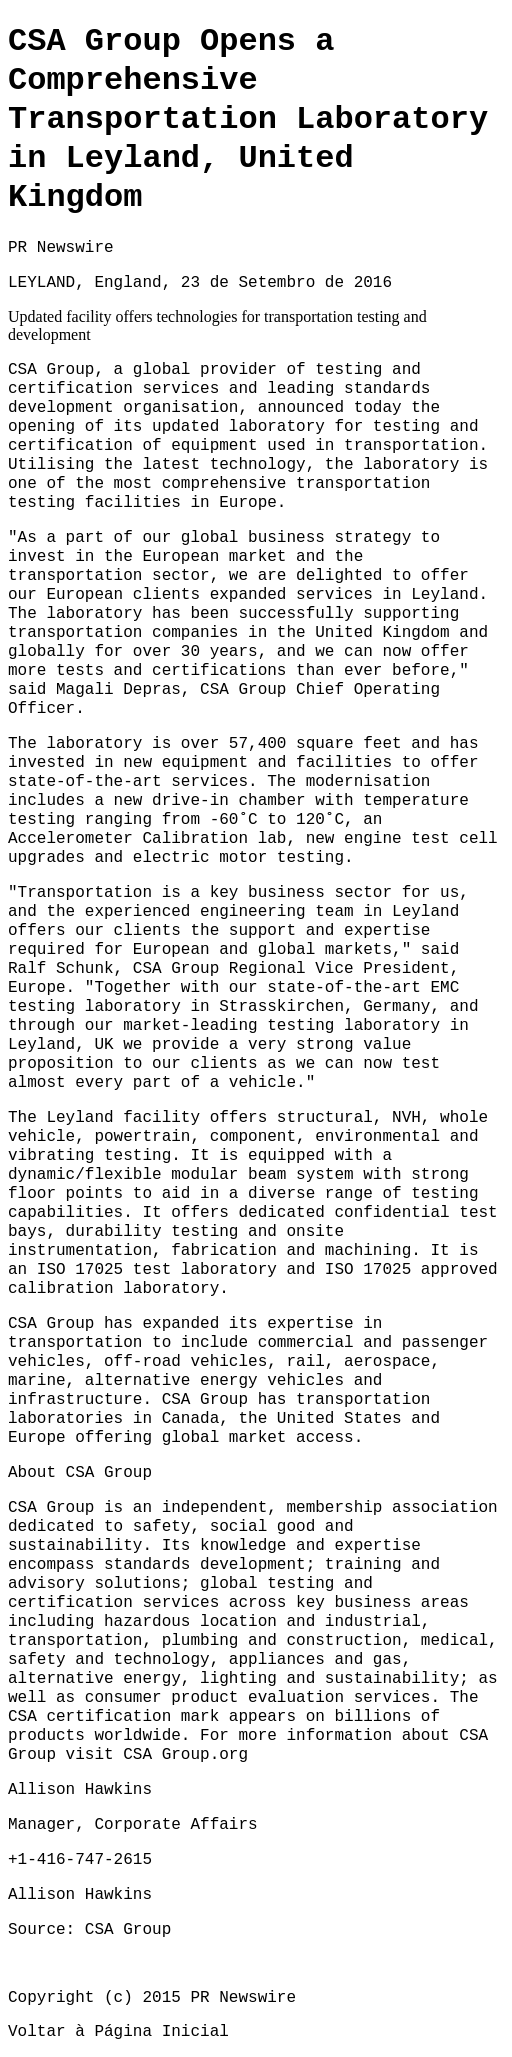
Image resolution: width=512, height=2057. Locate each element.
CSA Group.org (185, 1755)
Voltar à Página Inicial (118, 2032)
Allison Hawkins (80, 1895)
